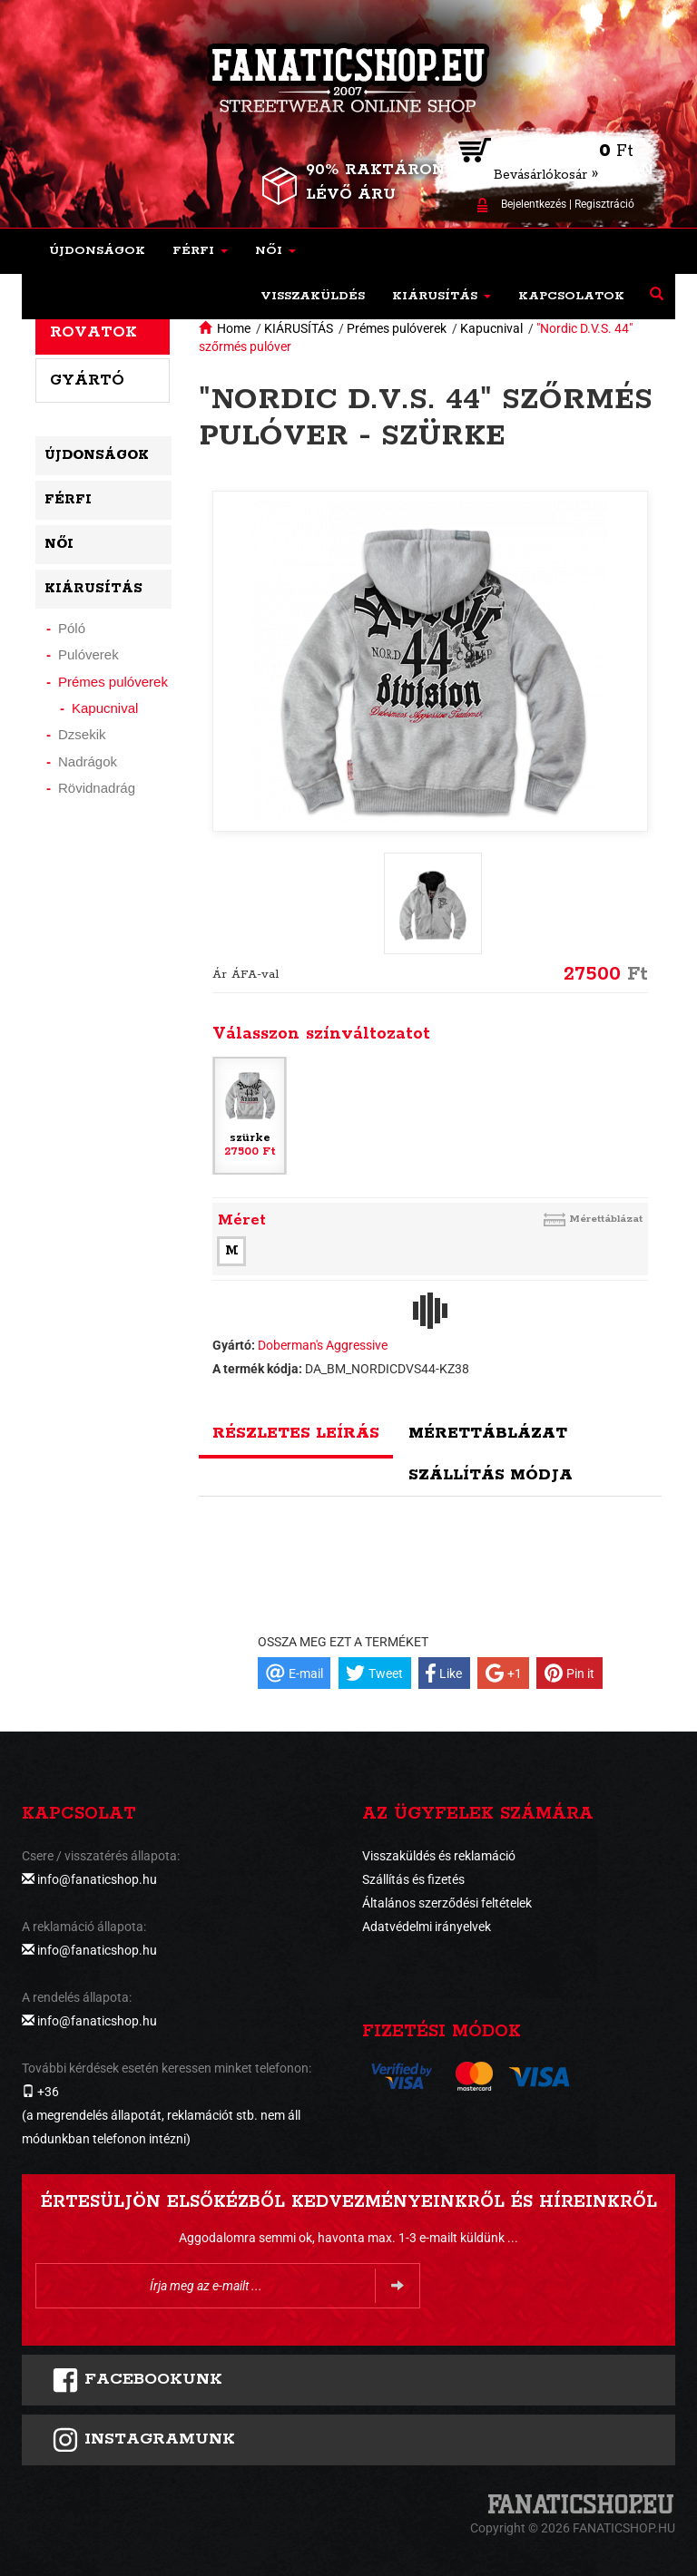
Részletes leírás (295, 1433)
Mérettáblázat (606, 1218)
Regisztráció (604, 204)
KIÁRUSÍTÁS (298, 328)
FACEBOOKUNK (137, 2380)
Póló (71, 628)
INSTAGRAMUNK (143, 2440)
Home (233, 328)
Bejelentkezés (533, 204)
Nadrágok (87, 761)
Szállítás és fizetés (413, 1879)
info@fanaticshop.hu (97, 1879)
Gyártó (87, 380)
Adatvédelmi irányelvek (426, 1926)
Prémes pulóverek (397, 328)
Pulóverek (88, 654)
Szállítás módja (490, 1475)
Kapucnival (491, 328)
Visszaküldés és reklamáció (438, 1856)
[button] (200, 251)
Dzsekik (82, 734)
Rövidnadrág (96, 787)
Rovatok (93, 332)
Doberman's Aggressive (323, 1345)
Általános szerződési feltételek (447, 1903)
